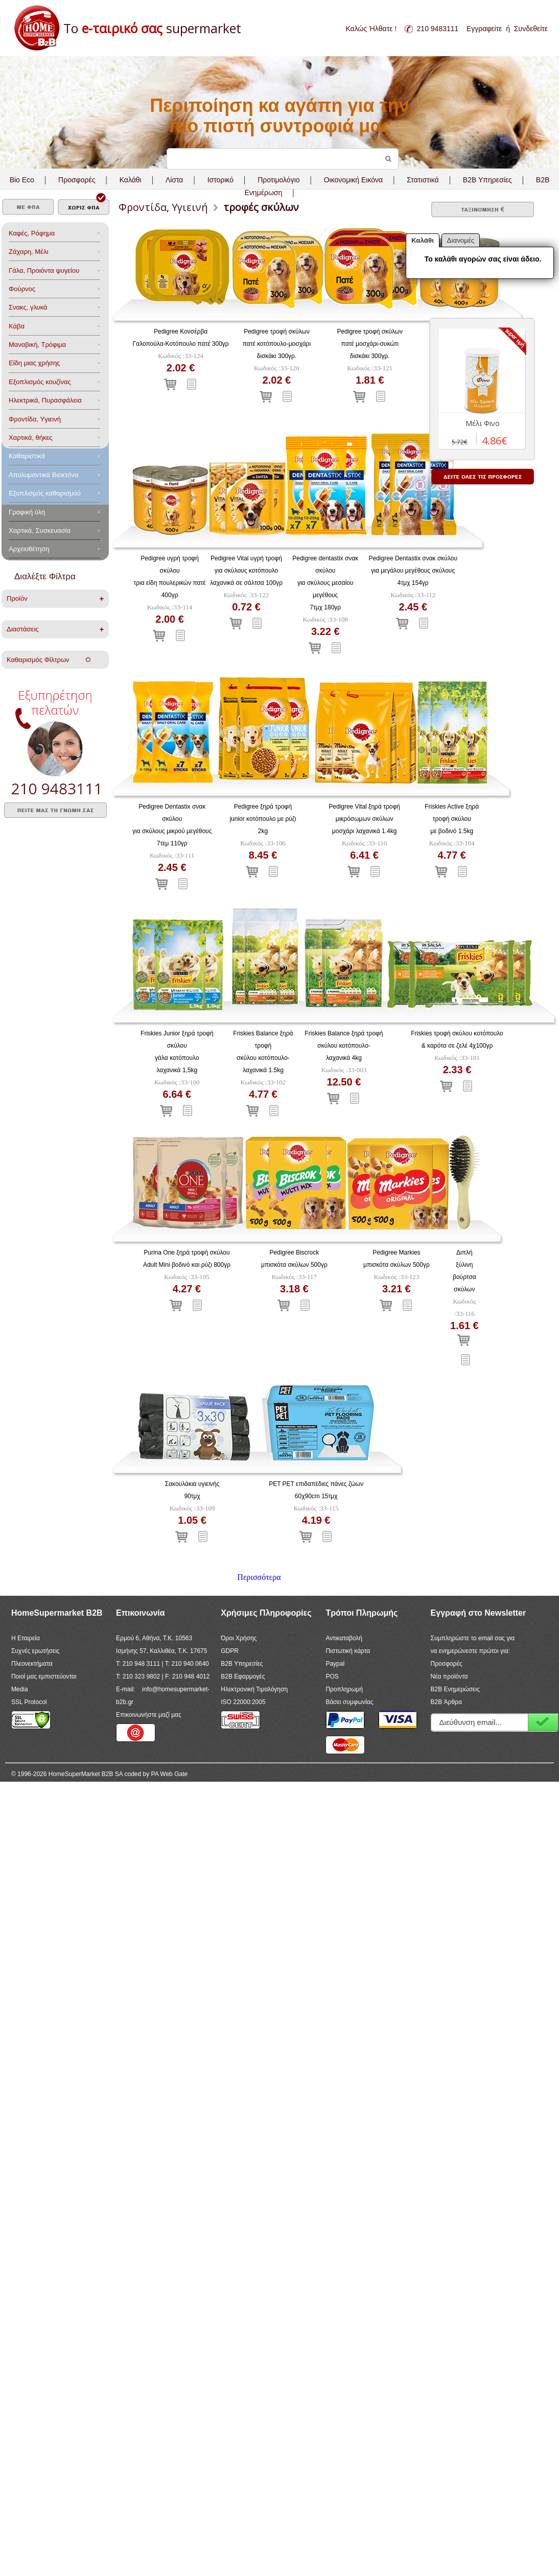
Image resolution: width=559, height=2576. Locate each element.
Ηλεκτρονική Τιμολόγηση (254, 1689)
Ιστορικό (220, 180)
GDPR (230, 1651)
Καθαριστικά (27, 456)
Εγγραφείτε (484, 29)
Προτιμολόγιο (278, 180)
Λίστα (174, 180)
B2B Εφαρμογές (243, 1676)
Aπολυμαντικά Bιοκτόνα (43, 475)
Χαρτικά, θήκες (31, 437)
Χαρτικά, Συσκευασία (40, 530)
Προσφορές (76, 180)
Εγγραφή (543, 1722)
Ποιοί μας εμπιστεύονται (44, 1676)
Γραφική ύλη (27, 512)
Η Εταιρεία (25, 1638)
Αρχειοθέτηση (29, 549)
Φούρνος (22, 289)
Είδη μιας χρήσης (34, 363)
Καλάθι (131, 180)
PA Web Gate (169, 1774)
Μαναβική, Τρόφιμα (37, 344)
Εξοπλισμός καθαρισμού (45, 493)
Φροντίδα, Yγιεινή (35, 419)
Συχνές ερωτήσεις (35, 1651)
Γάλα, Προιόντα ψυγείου (44, 270)
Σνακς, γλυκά (28, 307)
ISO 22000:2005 (243, 1702)
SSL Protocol (29, 1702)
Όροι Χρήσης (239, 1638)
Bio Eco (22, 180)
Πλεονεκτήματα (32, 1663)
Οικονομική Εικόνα (353, 180)
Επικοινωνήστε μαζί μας (148, 1714)
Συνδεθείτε (531, 29)
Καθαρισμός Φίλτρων (48, 660)
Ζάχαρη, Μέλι (28, 251)
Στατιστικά (422, 180)
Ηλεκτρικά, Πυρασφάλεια (45, 400)
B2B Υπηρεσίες (242, 1663)
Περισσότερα (259, 1577)
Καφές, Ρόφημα (32, 233)
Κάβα (17, 326)
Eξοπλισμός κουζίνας (40, 382)
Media (19, 1689)
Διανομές (461, 240)
